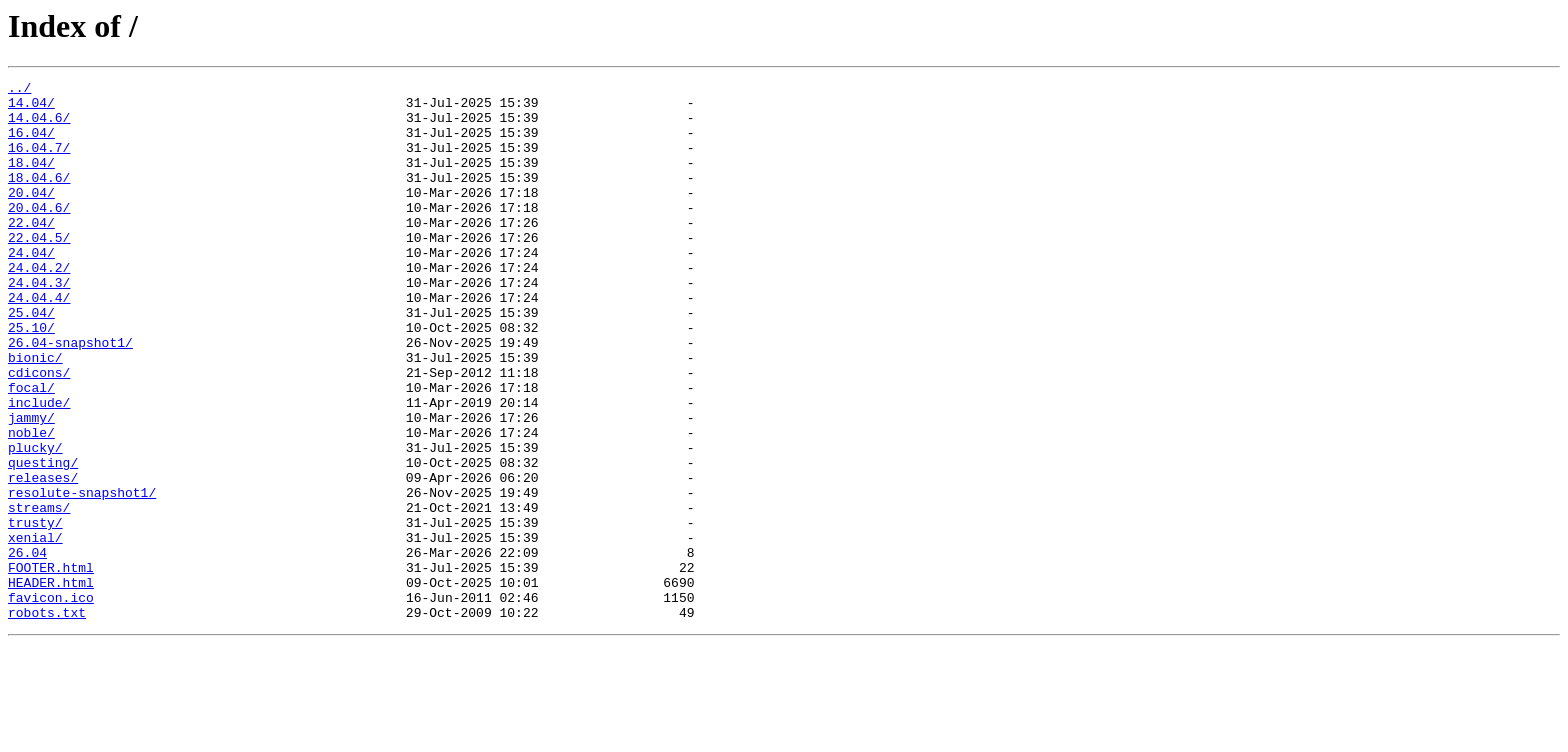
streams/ (39, 594)
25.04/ (31, 360)
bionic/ (35, 414)
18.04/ (31, 180)
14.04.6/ (39, 126)
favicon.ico (51, 702)
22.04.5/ (39, 270)
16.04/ (31, 144)
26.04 (27, 648)
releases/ (43, 558)
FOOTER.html (51, 666)
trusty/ (35, 612)
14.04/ (31, 108)
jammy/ (31, 486)
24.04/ (31, 288)
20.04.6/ (39, 234)
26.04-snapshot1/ (70, 396)
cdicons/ (39, 432)
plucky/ (35, 522)
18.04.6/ (39, 198)
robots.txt (47, 720)
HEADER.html (51, 684)
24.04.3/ (39, 324)
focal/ (31, 450)
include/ (39, 468)
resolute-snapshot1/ (82, 576)
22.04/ (31, 252)
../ (19, 90)
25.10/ (31, 378)
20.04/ (31, 216)
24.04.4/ (39, 342)
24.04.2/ (39, 306)
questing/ (43, 540)
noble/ (31, 504)
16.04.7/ (39, 162)
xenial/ (35, 630)
